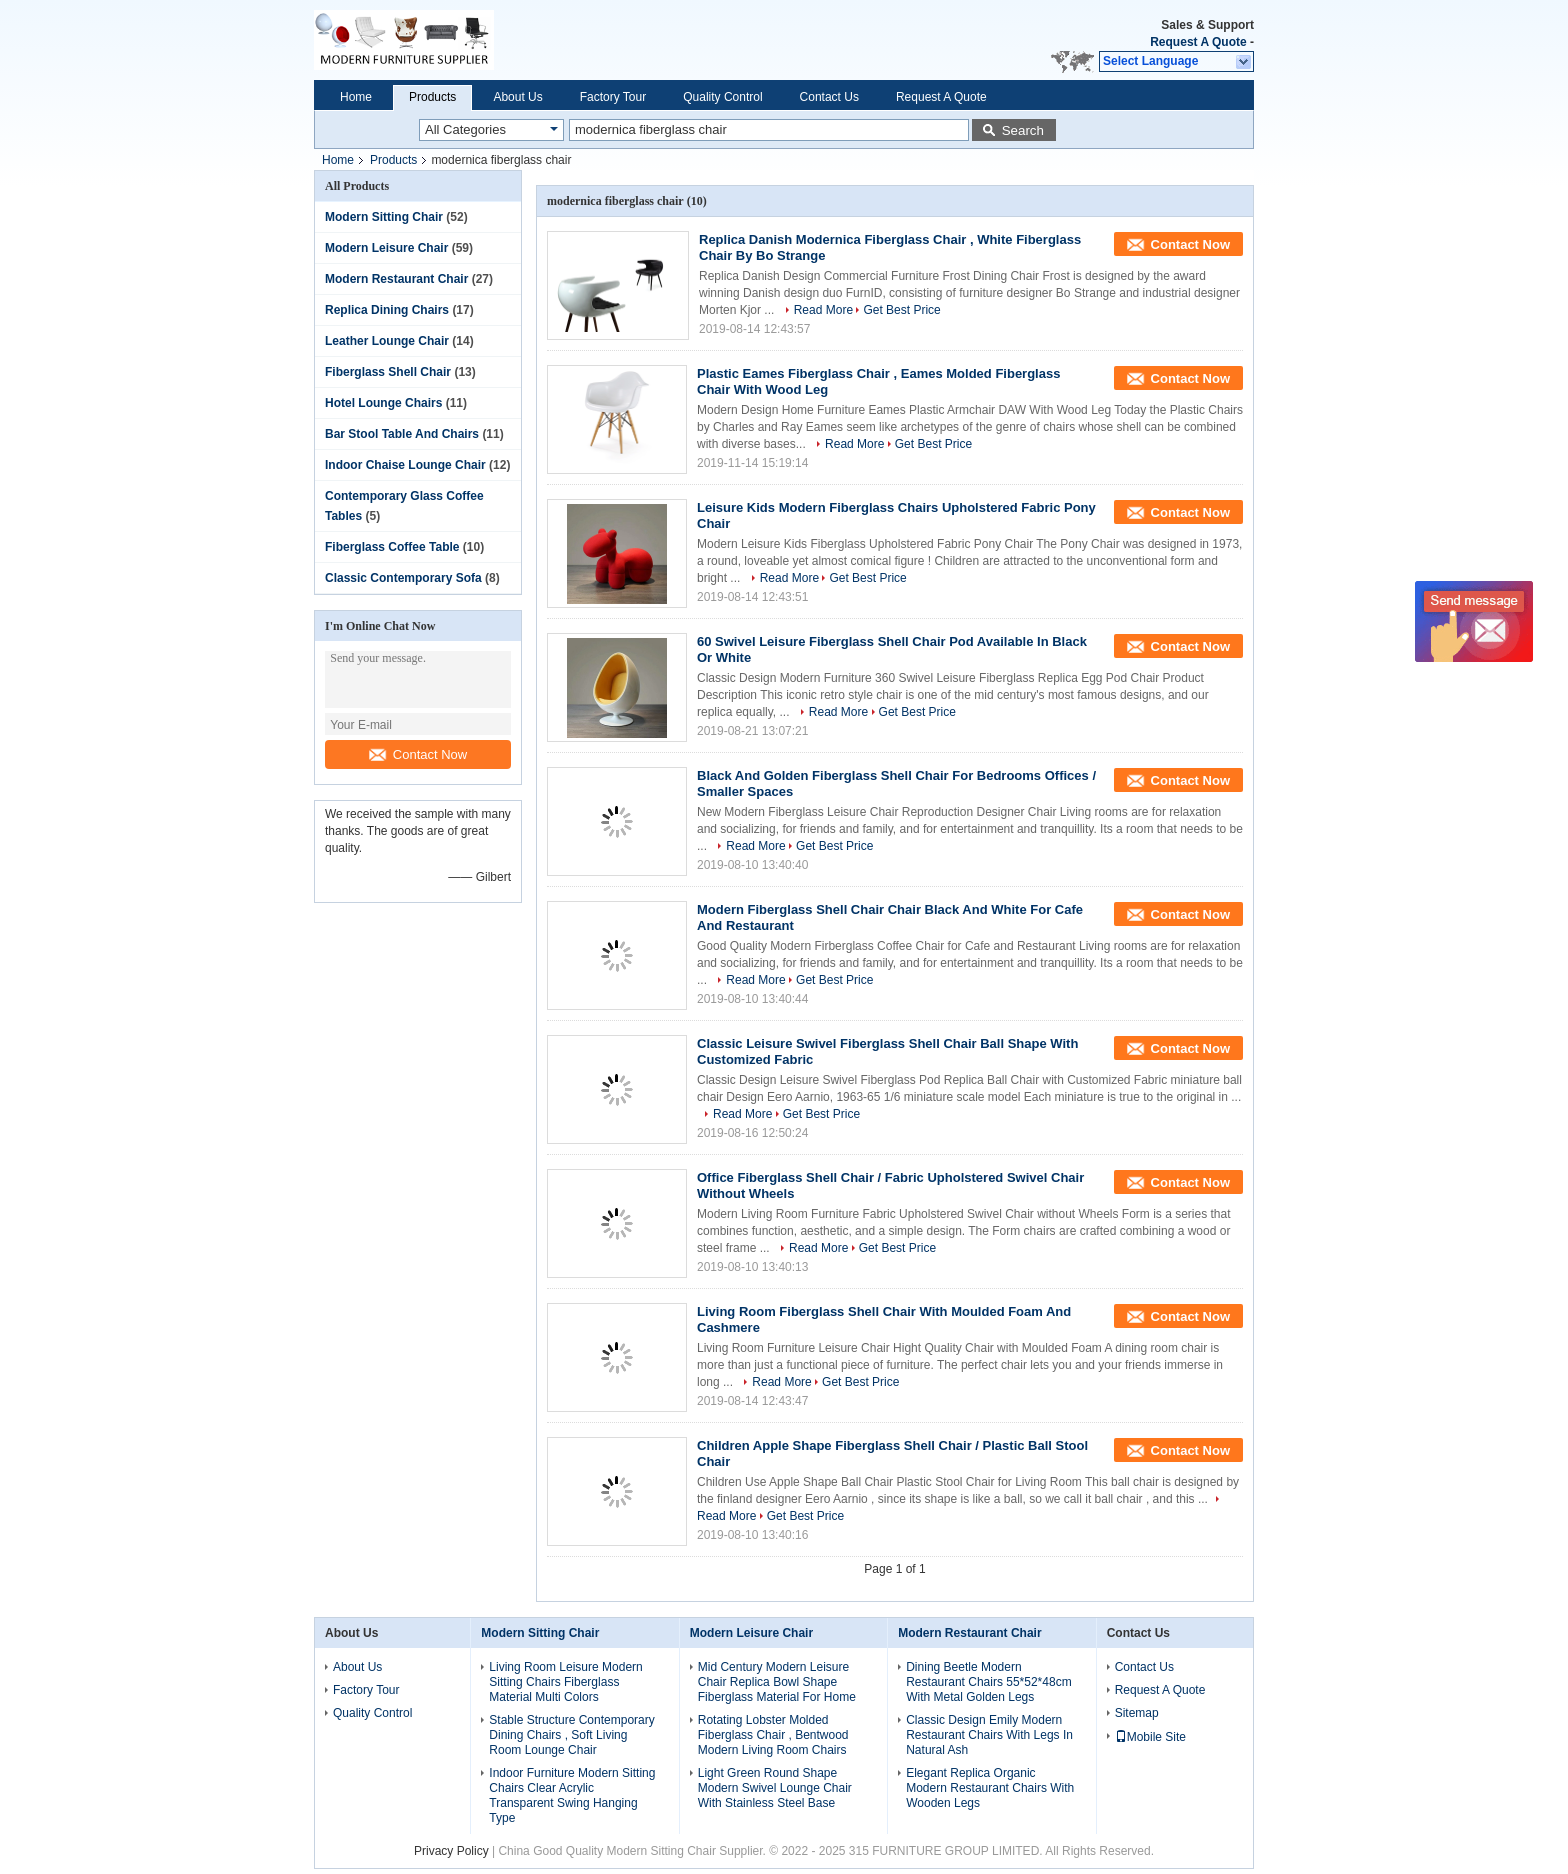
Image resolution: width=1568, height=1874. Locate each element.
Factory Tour (613, 97)
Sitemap (1137, 1713)
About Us (517, 97)
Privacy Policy (451, 1851)
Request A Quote (1198, 42)
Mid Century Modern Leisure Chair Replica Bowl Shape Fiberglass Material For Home (777, 1682)
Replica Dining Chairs (387, 310)
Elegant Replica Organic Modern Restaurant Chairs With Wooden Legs (990, 1788)
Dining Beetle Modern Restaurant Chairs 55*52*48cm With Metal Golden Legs (988, 1682)
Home (356, 97)
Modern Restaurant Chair (396, 279)
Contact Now (418, 754)
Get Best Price (901, 310)
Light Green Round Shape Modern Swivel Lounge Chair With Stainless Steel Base (775, 1788)
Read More (823, 310)
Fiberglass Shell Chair (388, 372)
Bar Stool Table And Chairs (402, 434)
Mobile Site (1150, 1737)
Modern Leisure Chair (386, 248)
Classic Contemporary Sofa (403, 578)
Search (1023, 130)
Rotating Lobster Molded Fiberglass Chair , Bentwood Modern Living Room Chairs (773, 1735)
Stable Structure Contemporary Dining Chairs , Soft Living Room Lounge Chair (571, 1735)
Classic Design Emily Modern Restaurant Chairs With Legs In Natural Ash (989, 1735)
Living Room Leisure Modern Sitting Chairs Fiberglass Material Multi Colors (565, 1682)
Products (432, 97)
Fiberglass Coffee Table (392, 547)
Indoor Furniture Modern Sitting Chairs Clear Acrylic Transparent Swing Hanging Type (572, 1795)
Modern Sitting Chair (384, 217)
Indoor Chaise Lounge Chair (405, 465)
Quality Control (722, 97)
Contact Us (829, 97)
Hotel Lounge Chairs (383, 403)
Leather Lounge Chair (387, 341)
